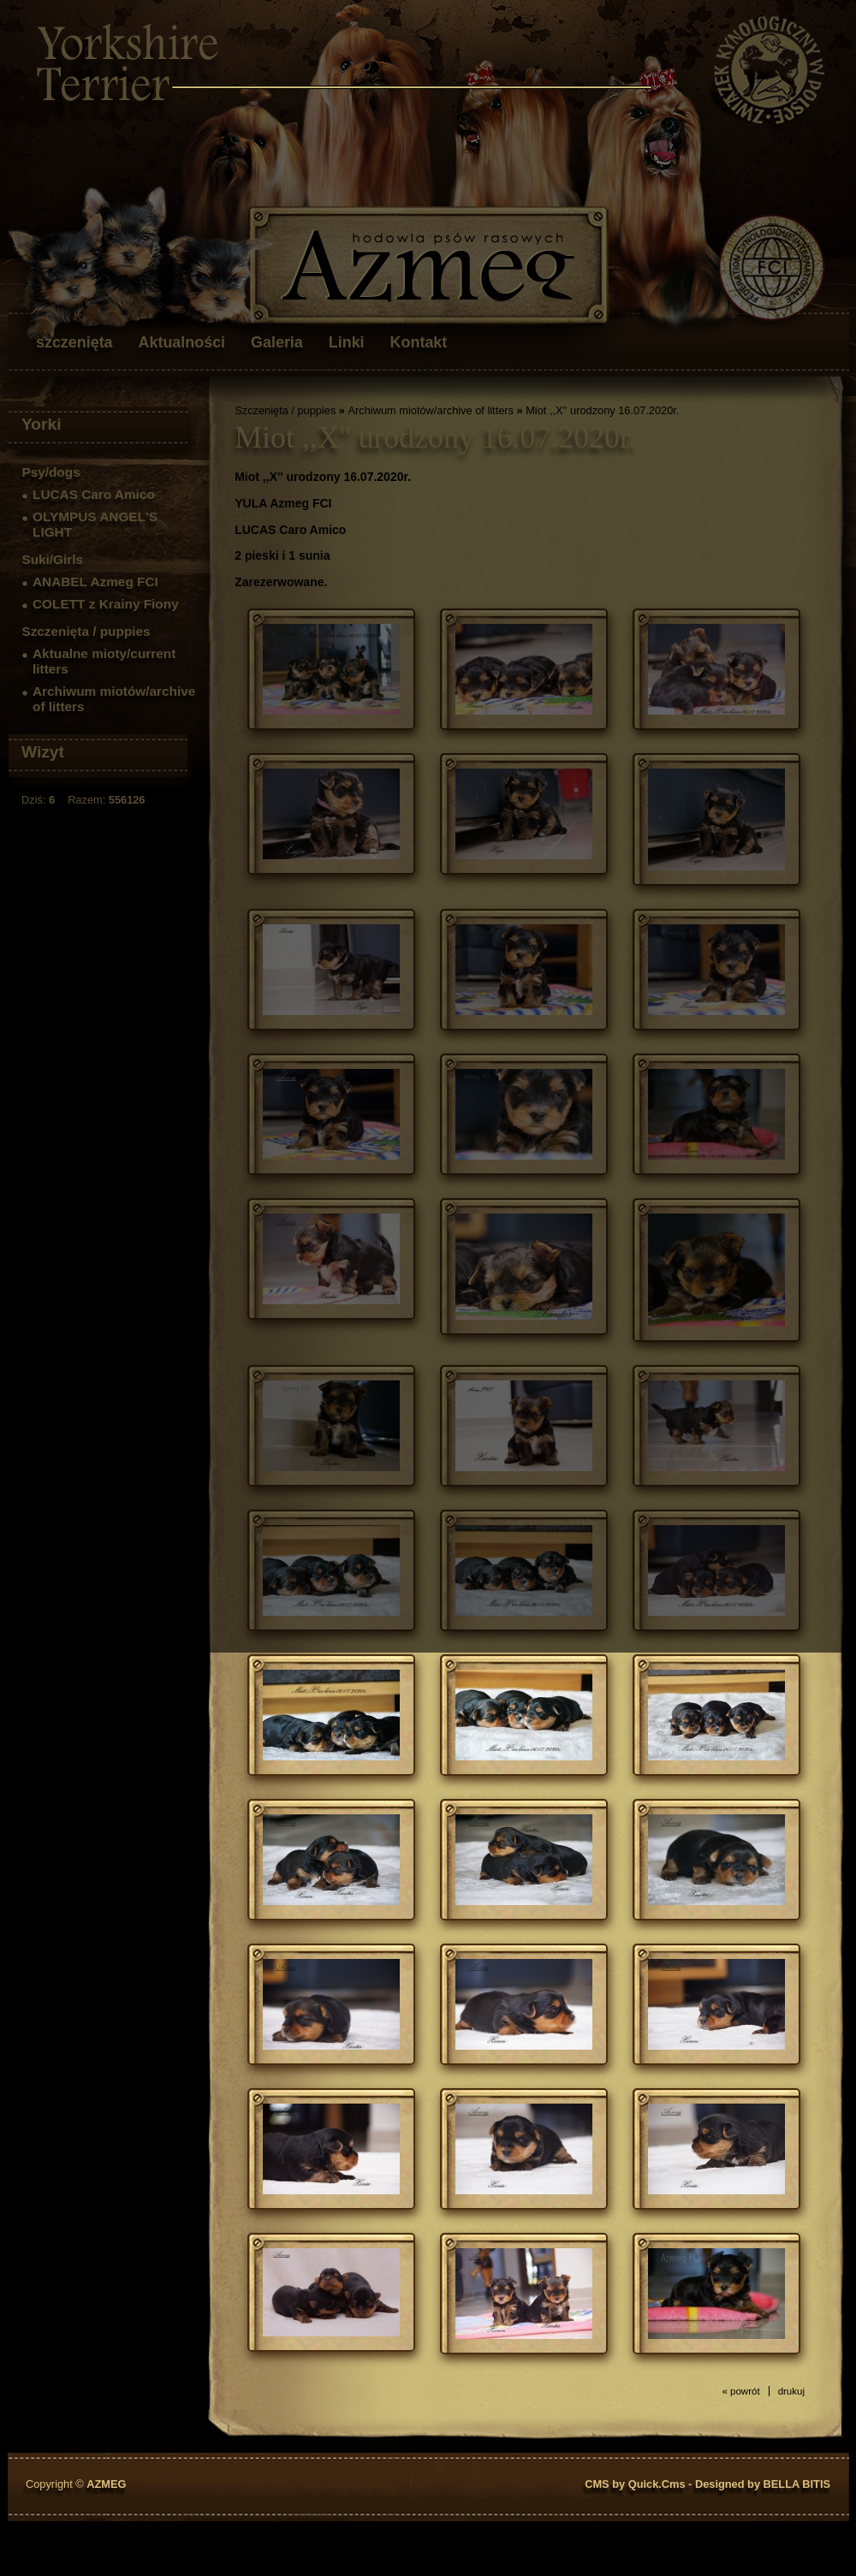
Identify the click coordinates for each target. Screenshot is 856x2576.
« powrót (740, 2391)
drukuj (791, 2391)
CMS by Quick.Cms (635, 2484)
